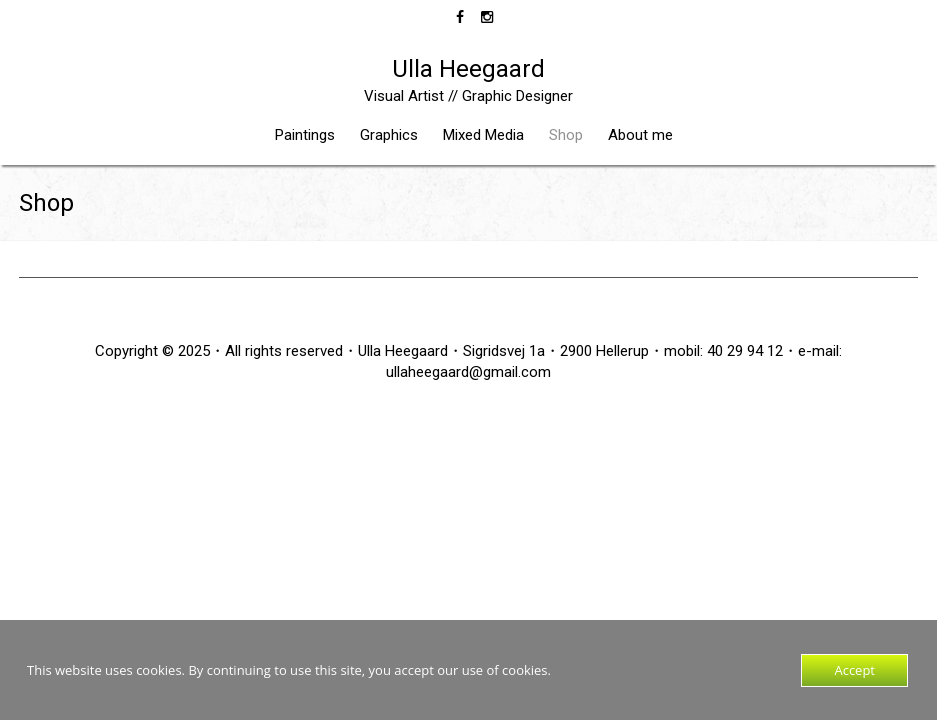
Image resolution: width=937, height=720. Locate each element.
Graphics (389, 135)
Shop (566, 135)
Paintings (305, 135)
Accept (854, 670)
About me (640, 135)
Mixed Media (483, 135)
